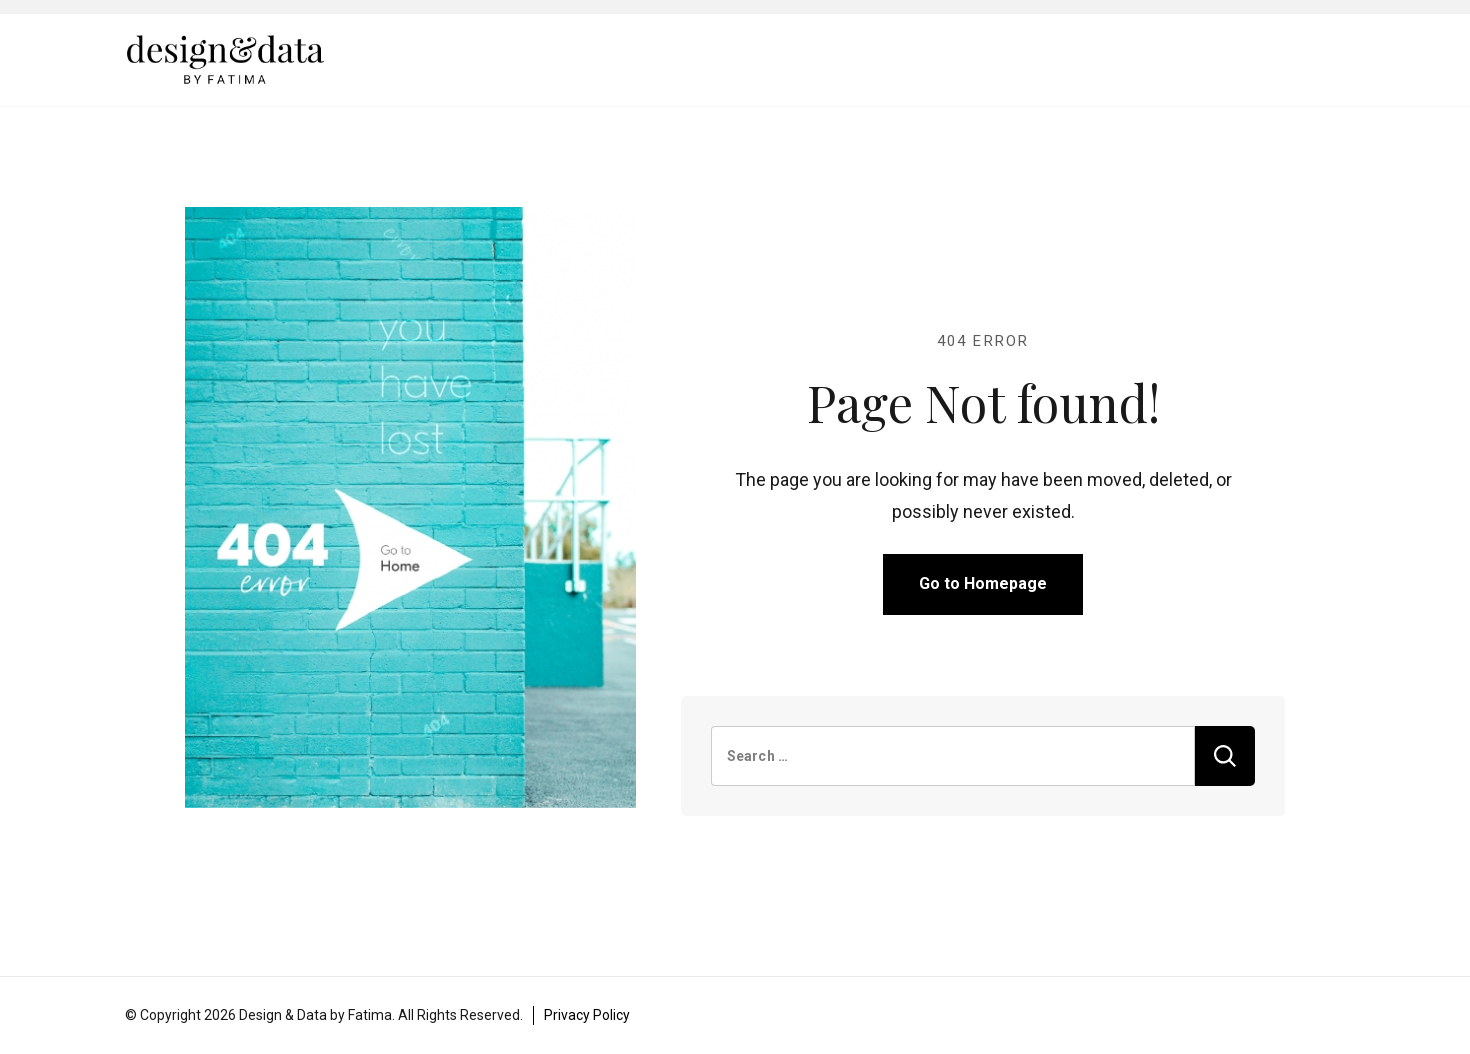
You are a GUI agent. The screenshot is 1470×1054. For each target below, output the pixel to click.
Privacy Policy (587, 1015)
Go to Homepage (983, 583)
